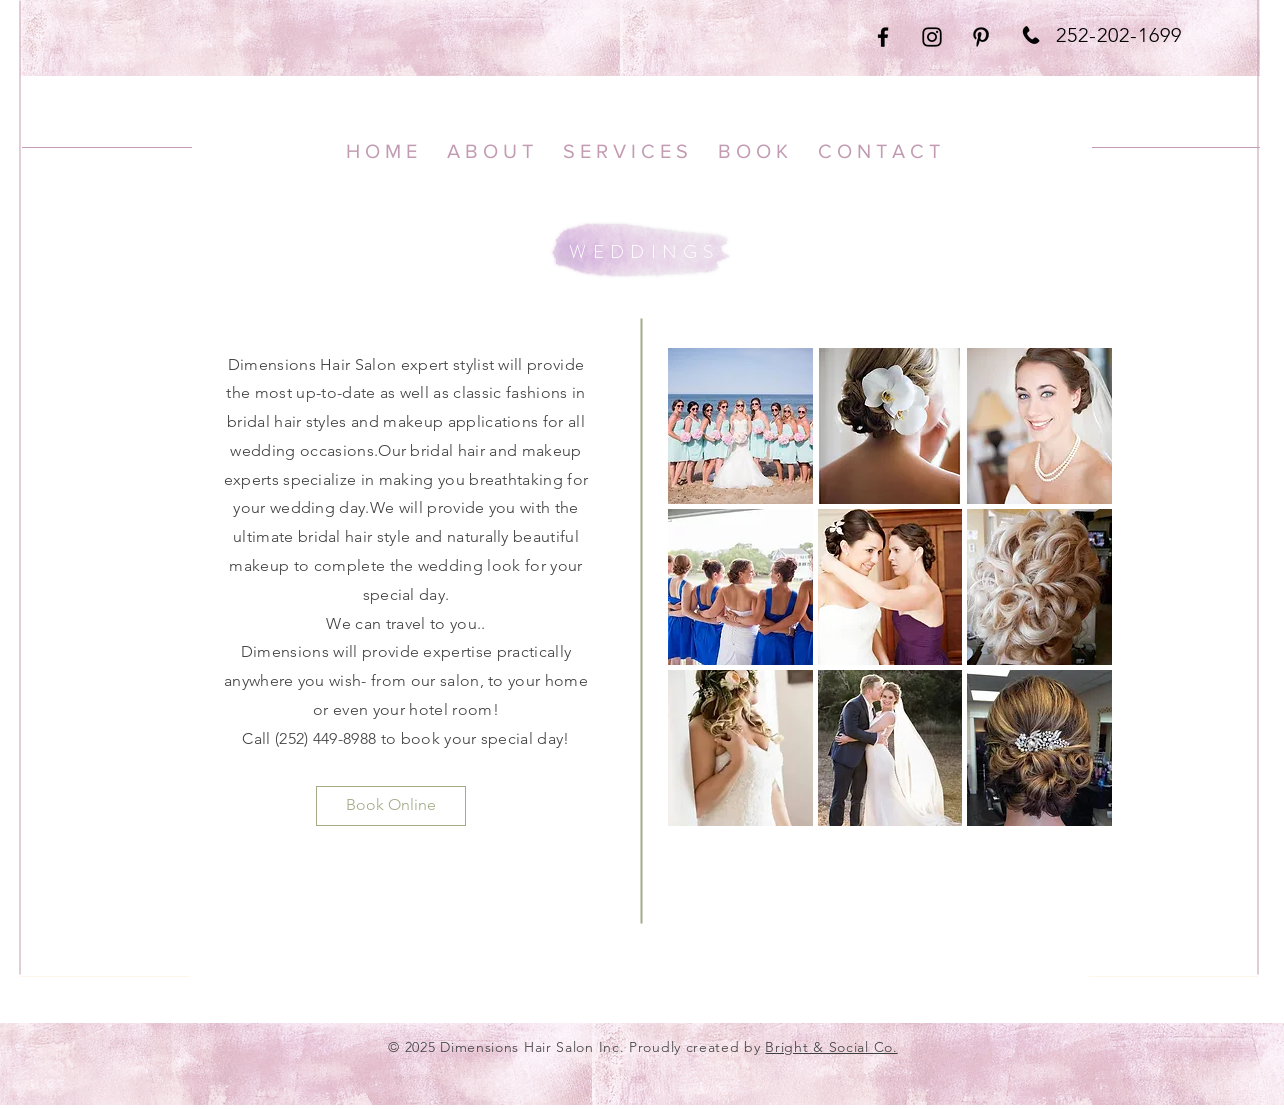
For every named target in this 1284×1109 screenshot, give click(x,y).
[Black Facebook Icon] (883, 37)
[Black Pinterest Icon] (981, 37)
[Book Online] (391, 806)
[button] (740, 426)
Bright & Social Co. (831, 1047)
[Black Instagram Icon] (932, 37)
